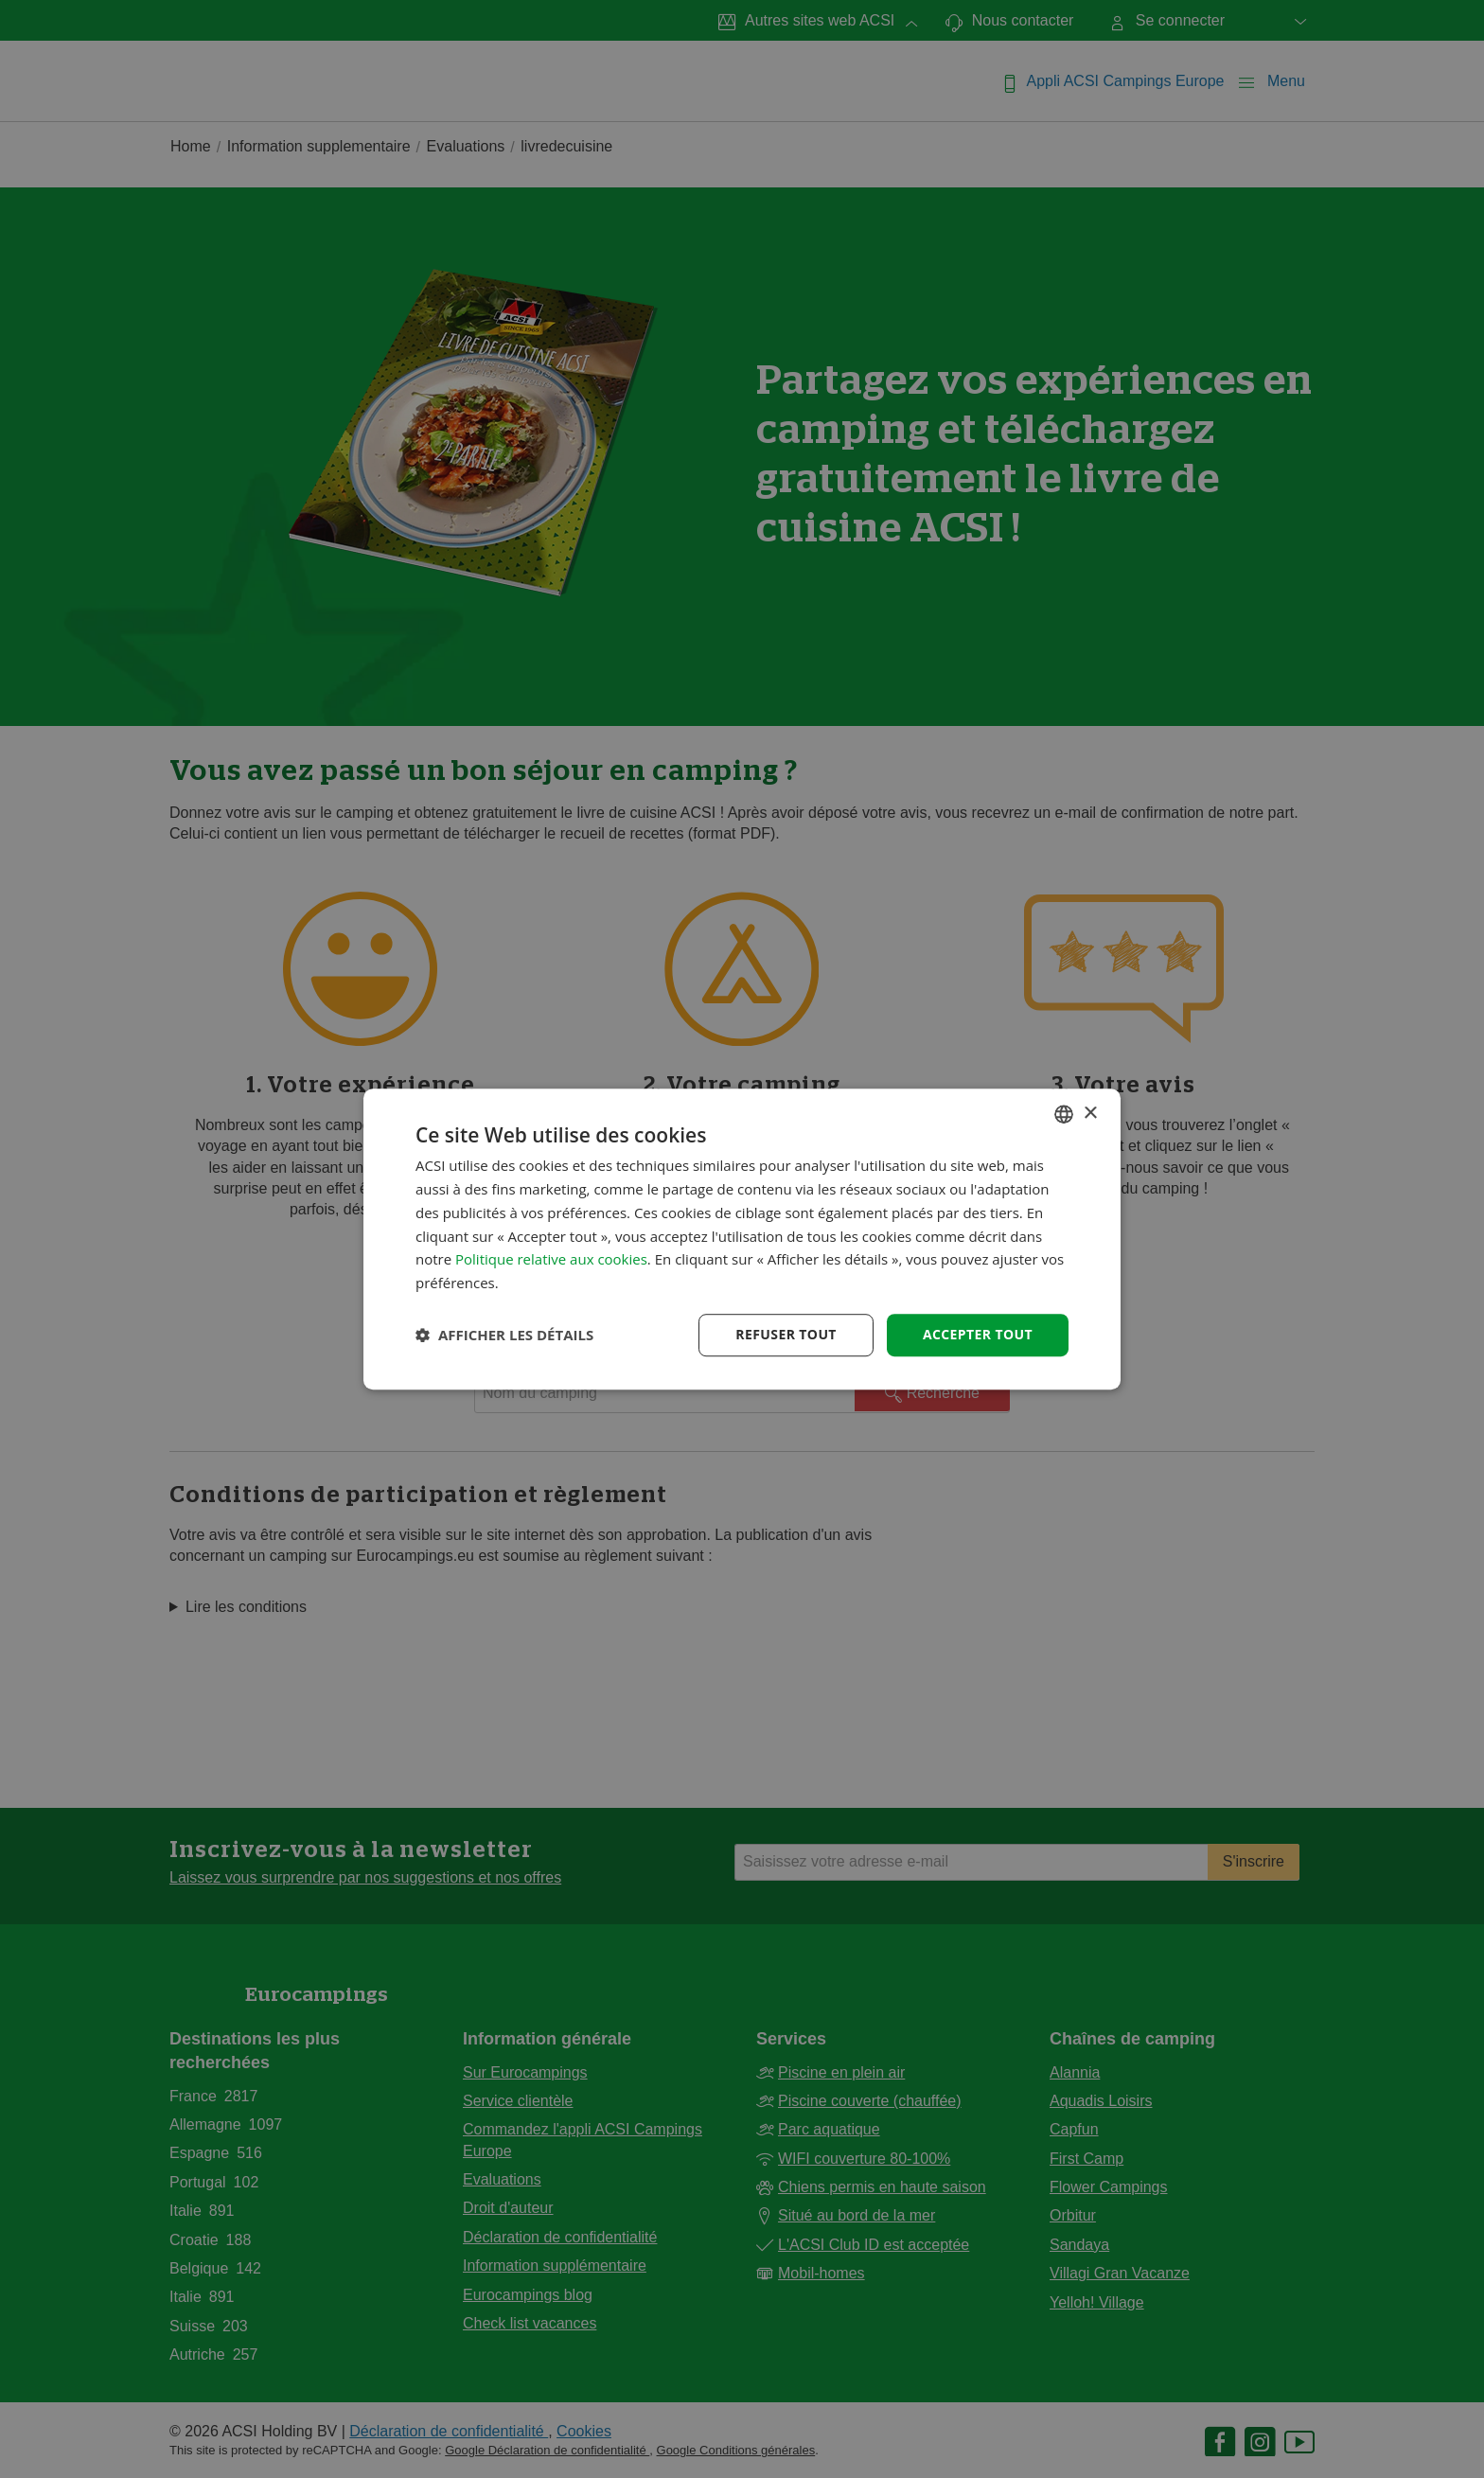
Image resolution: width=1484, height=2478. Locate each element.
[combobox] (1063, 1114)
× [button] (1090, 1113)
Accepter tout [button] (978, 1334)
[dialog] (742, 1239)
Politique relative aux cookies (551, 1259)
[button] (504, 1334)
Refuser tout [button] (786, 1334)
